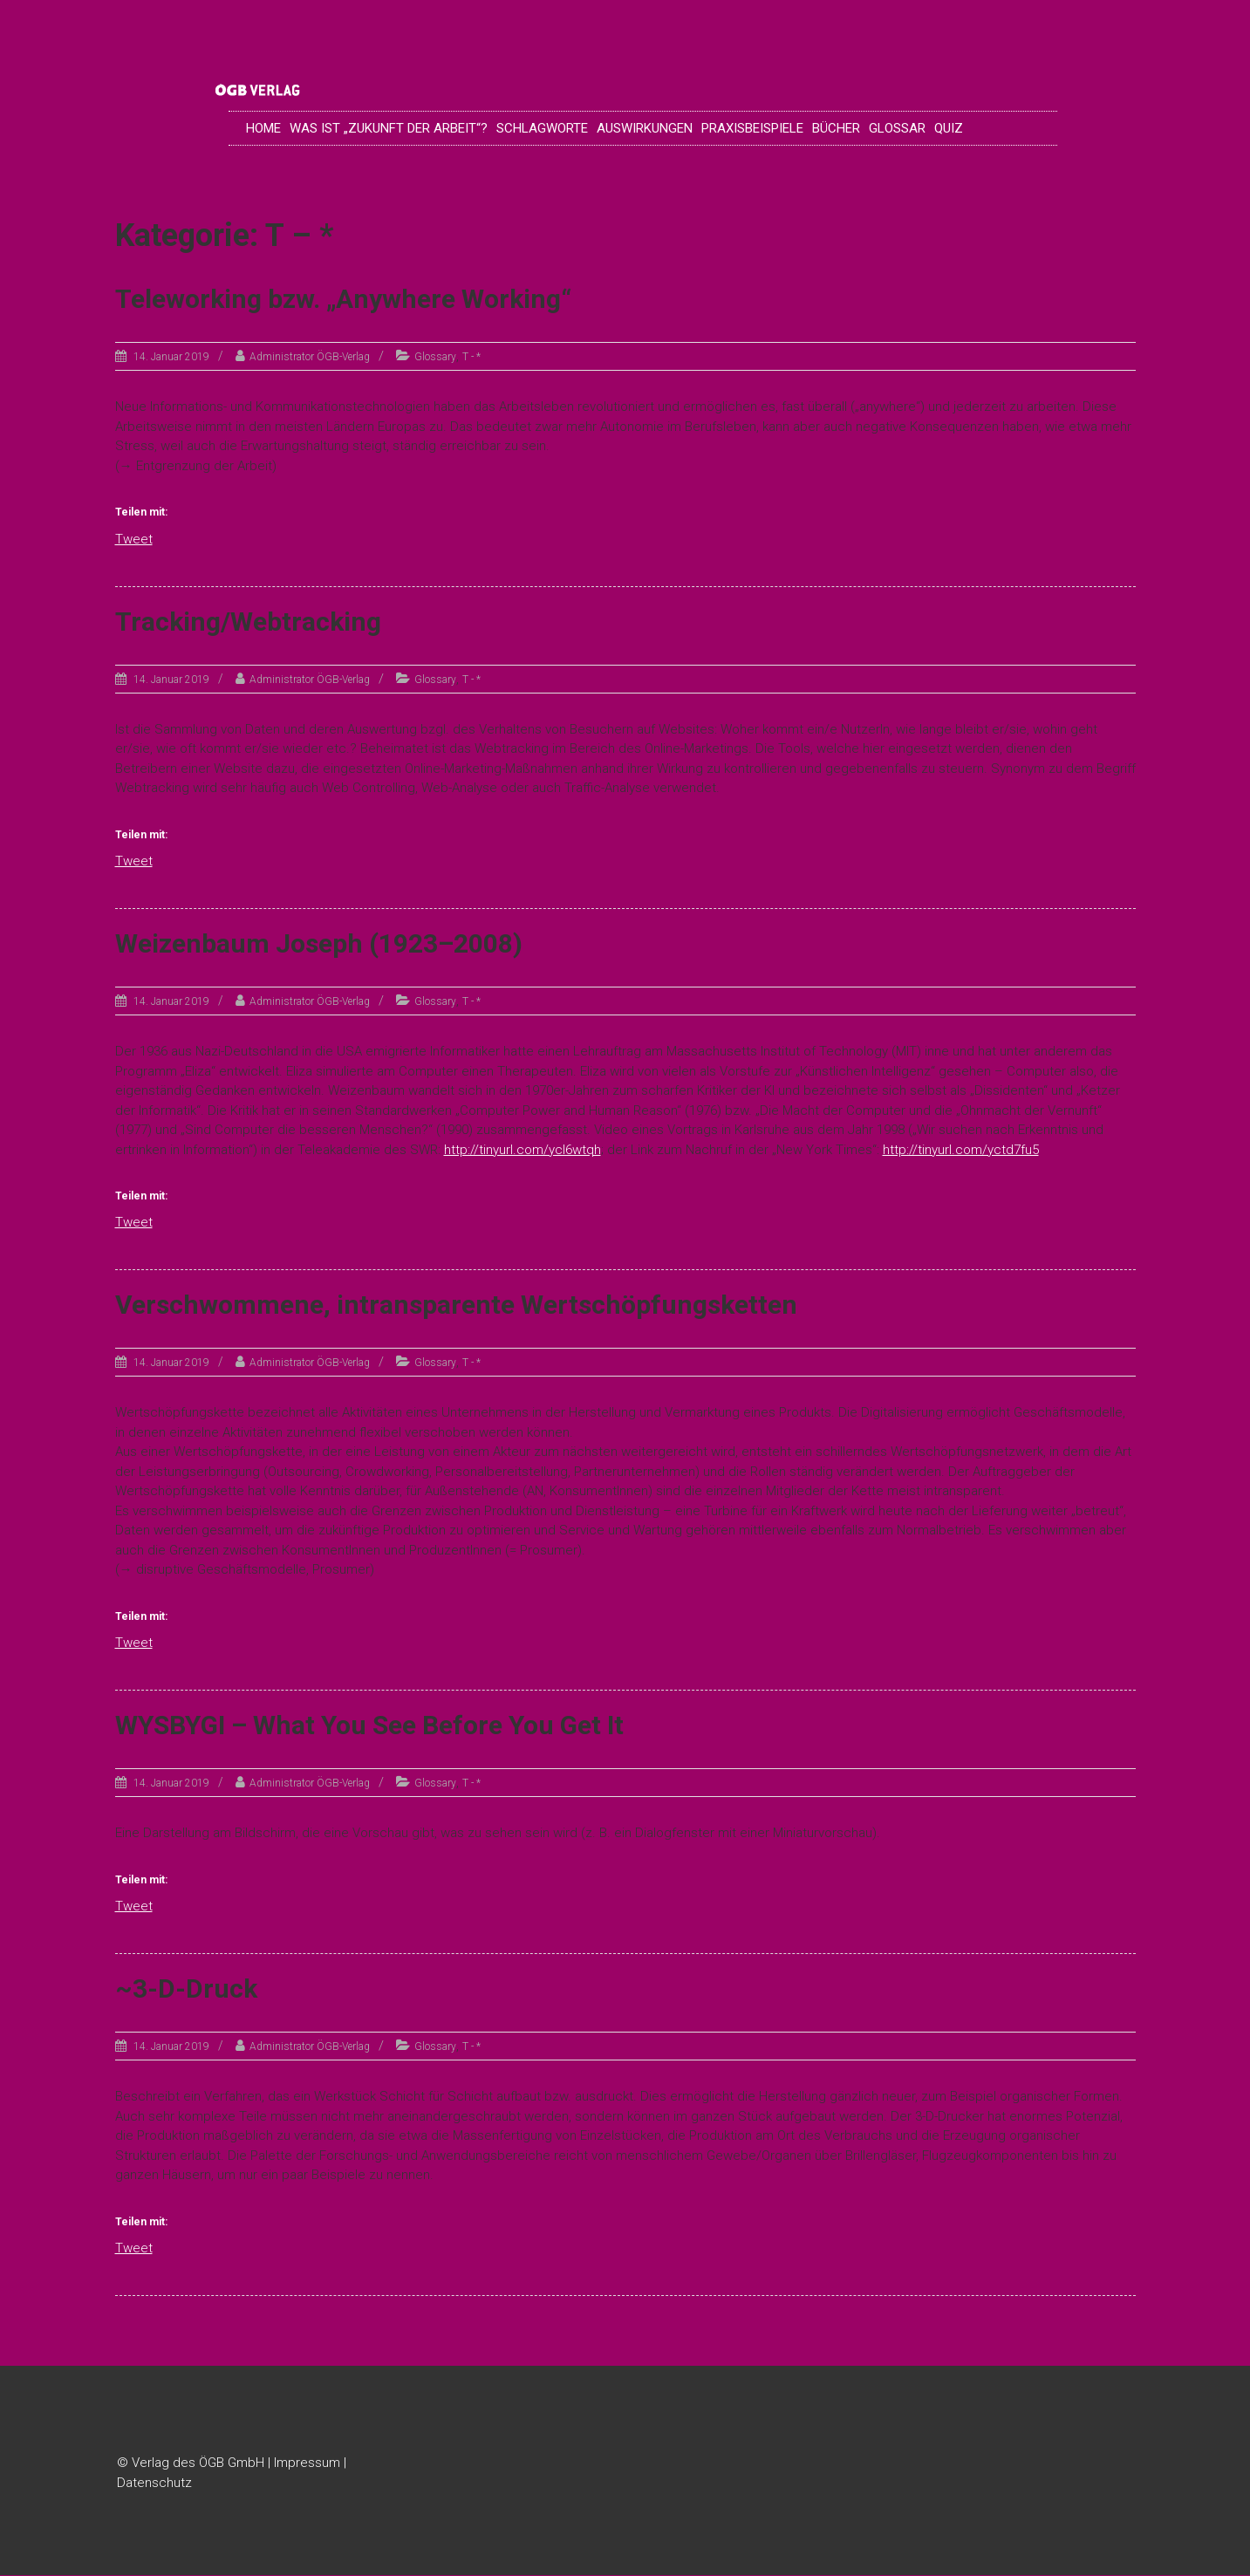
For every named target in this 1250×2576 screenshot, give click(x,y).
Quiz (948, 128)
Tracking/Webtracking (248, 621)
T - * (471, 358)
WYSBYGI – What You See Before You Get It (369, 1726)
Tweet (134, 538)
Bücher (836, 128)
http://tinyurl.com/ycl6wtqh (522, 1150)
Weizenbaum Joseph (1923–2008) (319, 944)
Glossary (435, 358)
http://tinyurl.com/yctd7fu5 (961, 1150)
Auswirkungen (645, 128)
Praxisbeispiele (752, 128)
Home (263, 128)
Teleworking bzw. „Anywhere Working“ (343, 299)
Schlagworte (542, 128)
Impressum (307, 2463)
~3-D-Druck (186, 1989)
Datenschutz (154, 2483)
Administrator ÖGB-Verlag (309, 358)
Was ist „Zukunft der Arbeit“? (389, 128)
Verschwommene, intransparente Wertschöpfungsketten (456, 1305)
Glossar (897, 128)
